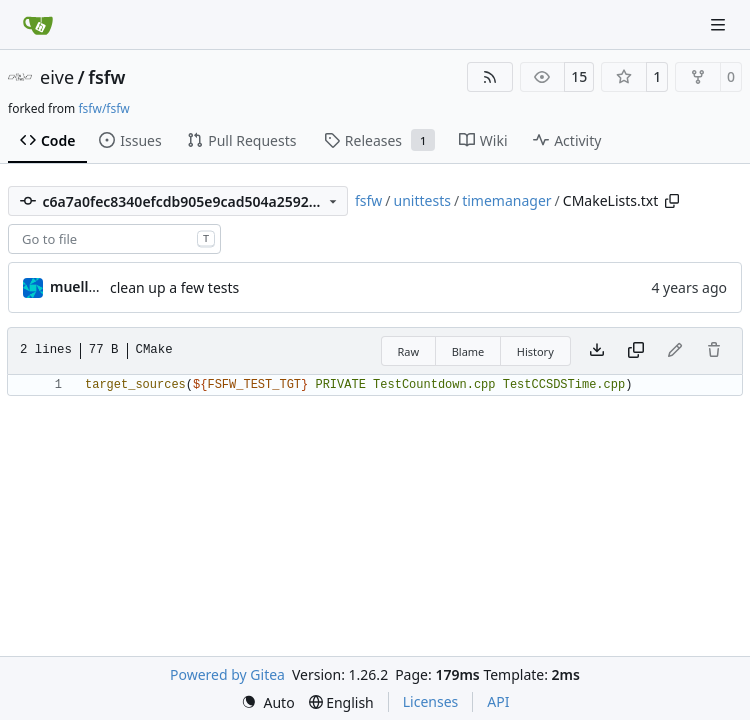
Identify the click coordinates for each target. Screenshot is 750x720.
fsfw (106, 77)
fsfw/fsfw (103, 108)
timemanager (506, 200)
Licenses (431, 701)
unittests (422, 200)
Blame (468, 351)
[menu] (268, 702)
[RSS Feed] (490, 77)
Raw (409, 351)
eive (57, 77)
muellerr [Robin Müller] (79, 286)
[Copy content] (636, 351)
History (535, 351)
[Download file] (597, 351)
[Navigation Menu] (720, 24)
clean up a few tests (174, 287)
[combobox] (114, 239)
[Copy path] (672, 201)
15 (579, 76)
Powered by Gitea (227, 674)
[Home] (38, 25)
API (498, 701)
